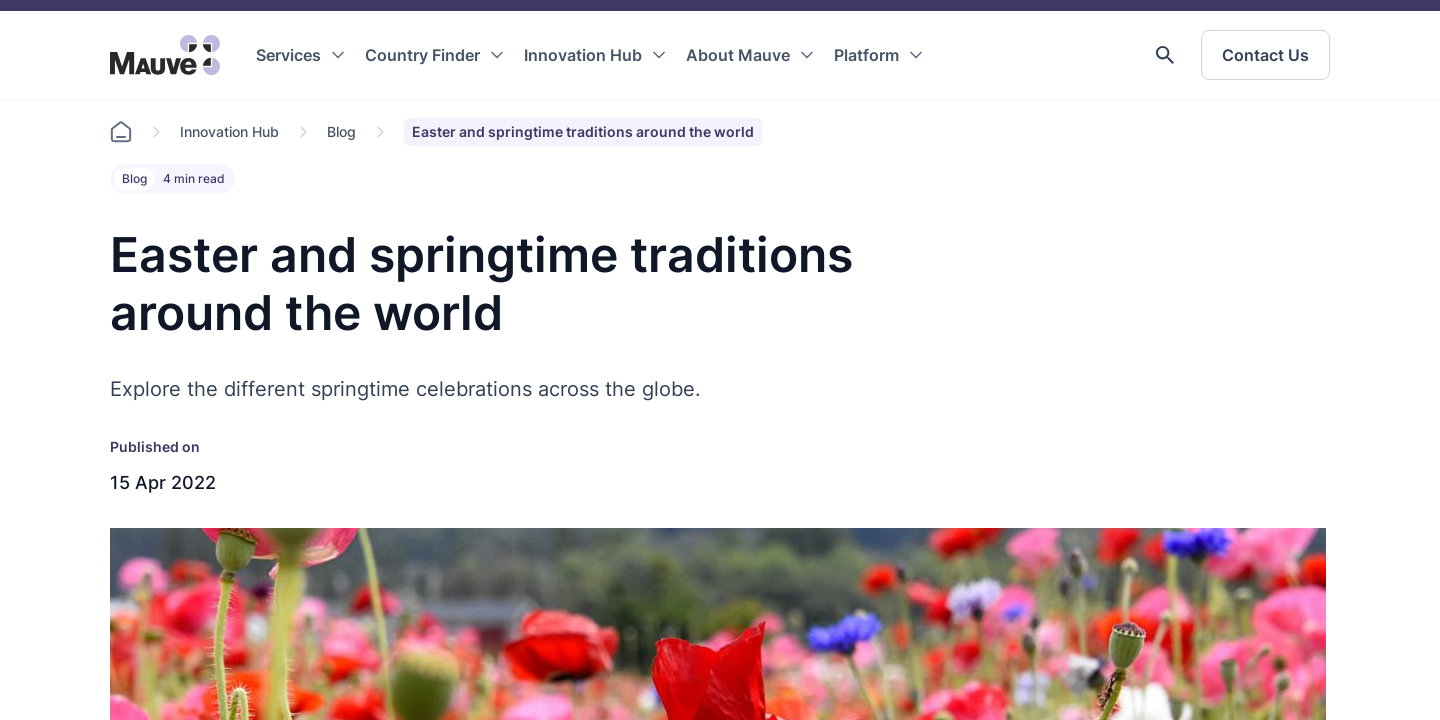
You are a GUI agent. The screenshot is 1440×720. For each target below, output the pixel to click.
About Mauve (738, 55)
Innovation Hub (583, 55)
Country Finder (422, 55)
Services (288, 55)
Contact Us (1265, 55)
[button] (1165, 55)
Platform (866, 55)
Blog (341, 131)
